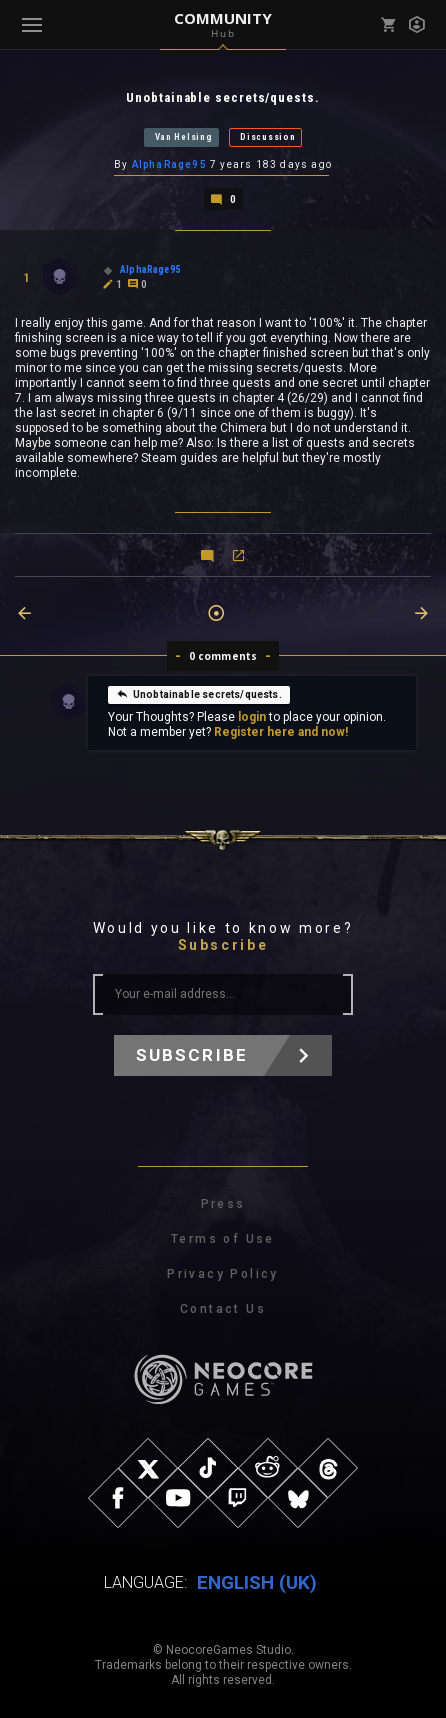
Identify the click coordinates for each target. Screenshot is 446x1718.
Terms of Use (223, 1239)
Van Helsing (184, 137)
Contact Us (223, 1309)
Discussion (267, 137)
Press (223, 1204)
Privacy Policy (223, 1274)
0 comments (223, 656)
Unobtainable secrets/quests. (199, 694)
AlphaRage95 (169, 164)
